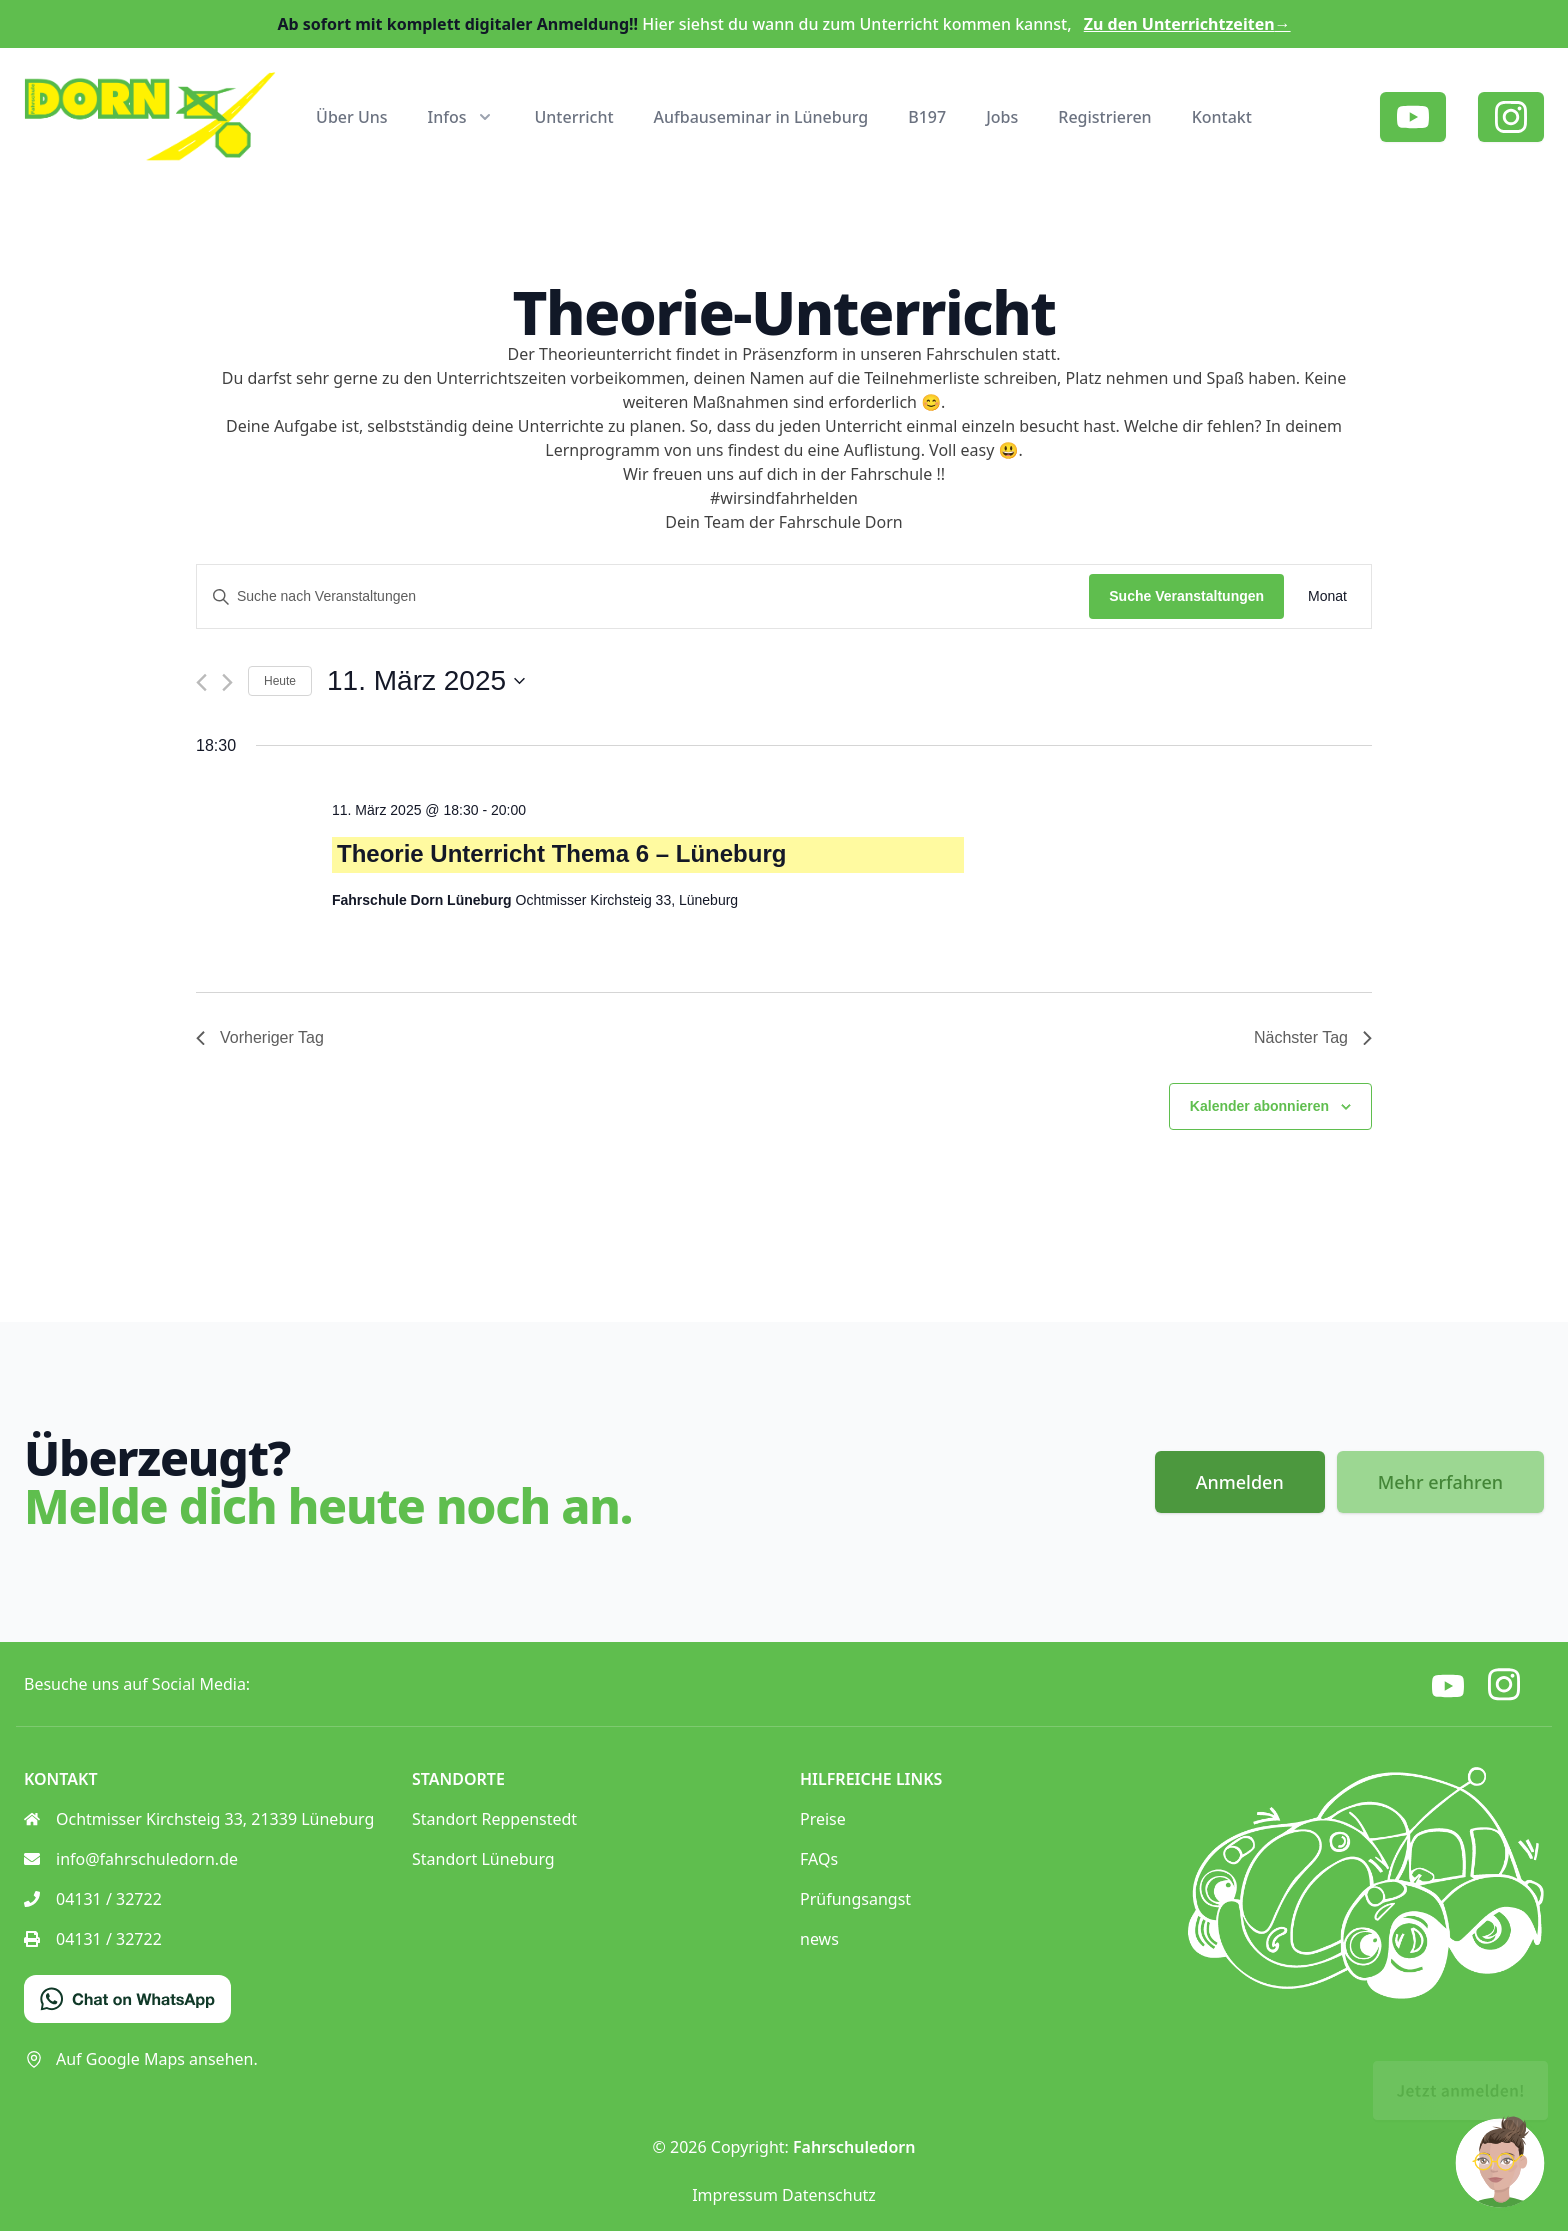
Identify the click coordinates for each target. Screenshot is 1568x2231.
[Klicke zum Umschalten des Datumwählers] (426, 681)
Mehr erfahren (1440, 1482)
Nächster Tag (1313, 1037)
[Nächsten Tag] (227, 682)
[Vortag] (201, 682)
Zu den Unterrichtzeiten (1187, 24)
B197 (927, 117)
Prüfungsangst (855, 1899)
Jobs (1002, 117)
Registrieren (1104, 117)
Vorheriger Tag (260, 1037)
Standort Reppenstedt (494, 1819)
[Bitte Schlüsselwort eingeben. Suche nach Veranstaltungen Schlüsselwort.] (643, 596)
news (819, 1939)
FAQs (819, 1859)
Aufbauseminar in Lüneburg (761, 117)
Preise (823, 1819)
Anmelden (1240, 1482)
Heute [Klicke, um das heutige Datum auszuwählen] (280, 681)
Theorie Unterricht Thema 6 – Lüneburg (561, 853)
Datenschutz (829, 2195)
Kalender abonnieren (1259, 1106)
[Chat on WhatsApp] (127, 1999)
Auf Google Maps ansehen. (141, 2059)
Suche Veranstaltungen (1186, 596)
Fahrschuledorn (854, 2147)
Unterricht (574, 117)
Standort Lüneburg (483, 1859)
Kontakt (1222, 117)
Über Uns (351, 117)
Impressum (735, 2195)
